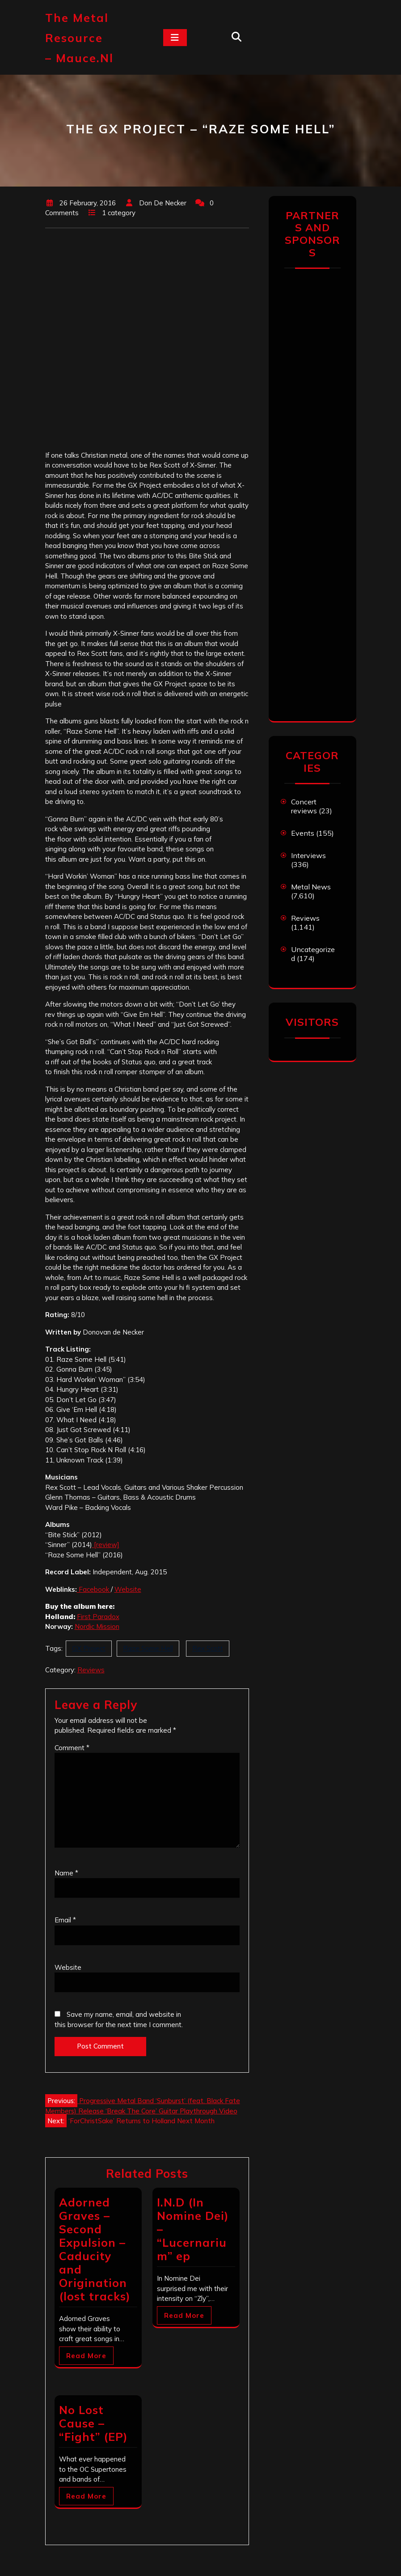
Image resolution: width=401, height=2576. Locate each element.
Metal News (311, 886)
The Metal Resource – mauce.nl (79, 38)
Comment (72, 1747)
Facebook (94, 1589)
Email (65, 1920)
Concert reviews (304, 806)
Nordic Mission (97, 1626)
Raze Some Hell (148, 1648)
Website (127, 1589)
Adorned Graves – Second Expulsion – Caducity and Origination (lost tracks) (95, 2249)
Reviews (91, 1670)
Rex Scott (207, 1648)
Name (66, 1873)
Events (302, 833)
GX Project (89, 1648)
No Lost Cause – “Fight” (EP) (93, 2423)
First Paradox (98, 1616)
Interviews (308, 855)
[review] (105, 1544)
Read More (86, 2355)
